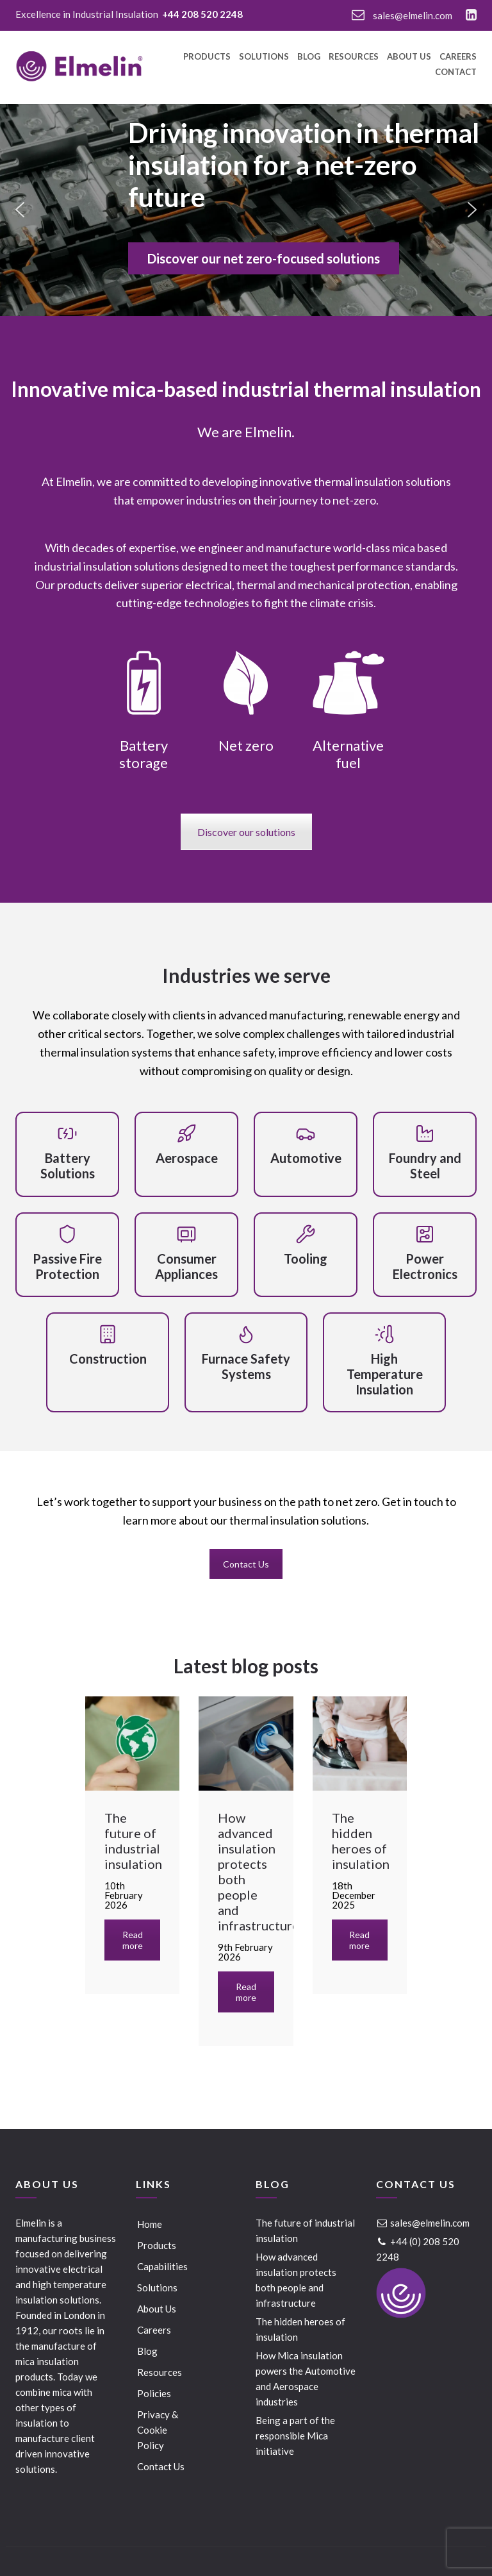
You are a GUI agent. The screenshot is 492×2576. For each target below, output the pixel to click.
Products (207, 57)
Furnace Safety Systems (246, 1366)
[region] (246, 210)
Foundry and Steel (425, 1165)
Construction (108, 1358)
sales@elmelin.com (402, 15)
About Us (409, 57)
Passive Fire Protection (67, 1266)
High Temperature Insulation (385, 1374)
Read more (132, 1940)
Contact (456, 72)
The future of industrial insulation (305, 2230)
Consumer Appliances (186, 1266)
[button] (20, 209)
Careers (458, 57)
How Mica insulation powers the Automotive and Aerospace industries (306, 2378)
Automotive (305, 1158)
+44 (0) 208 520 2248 (417, 2249)
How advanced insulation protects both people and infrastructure (296, 2280)
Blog (308, 57)
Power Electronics (425, 1266)
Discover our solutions (246, 832)
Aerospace (187, 1158)
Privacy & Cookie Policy (157, 2430)
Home (149, 2224)
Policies (154, 2393)
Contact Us (246, 1564)
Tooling (305, 1258)
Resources (354, 57)
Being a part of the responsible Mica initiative (295, 2435)
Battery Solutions (67, 1165)
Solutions (264, 57)
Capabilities (162, 2266)
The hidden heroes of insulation (300, 2329)
